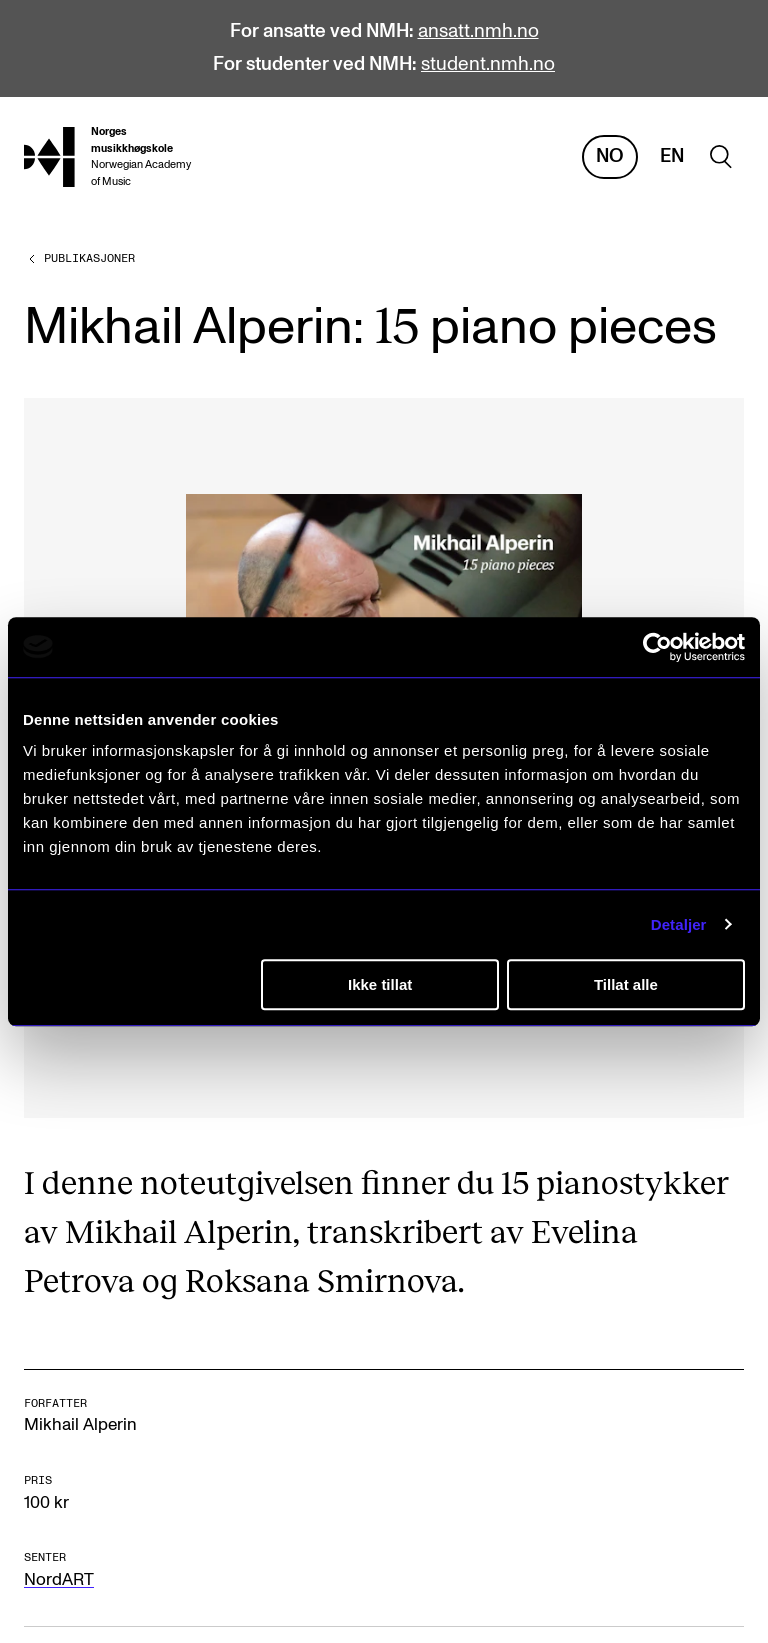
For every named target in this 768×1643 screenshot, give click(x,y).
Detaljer (679, 924)
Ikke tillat (380, 984)
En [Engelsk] (672, 156)
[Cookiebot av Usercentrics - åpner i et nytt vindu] (657, 647)
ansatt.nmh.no (478, 31)
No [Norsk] (610, 156)
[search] (721, 156)
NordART (59, 1580)
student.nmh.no (488, 64)
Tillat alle (626, 984)
